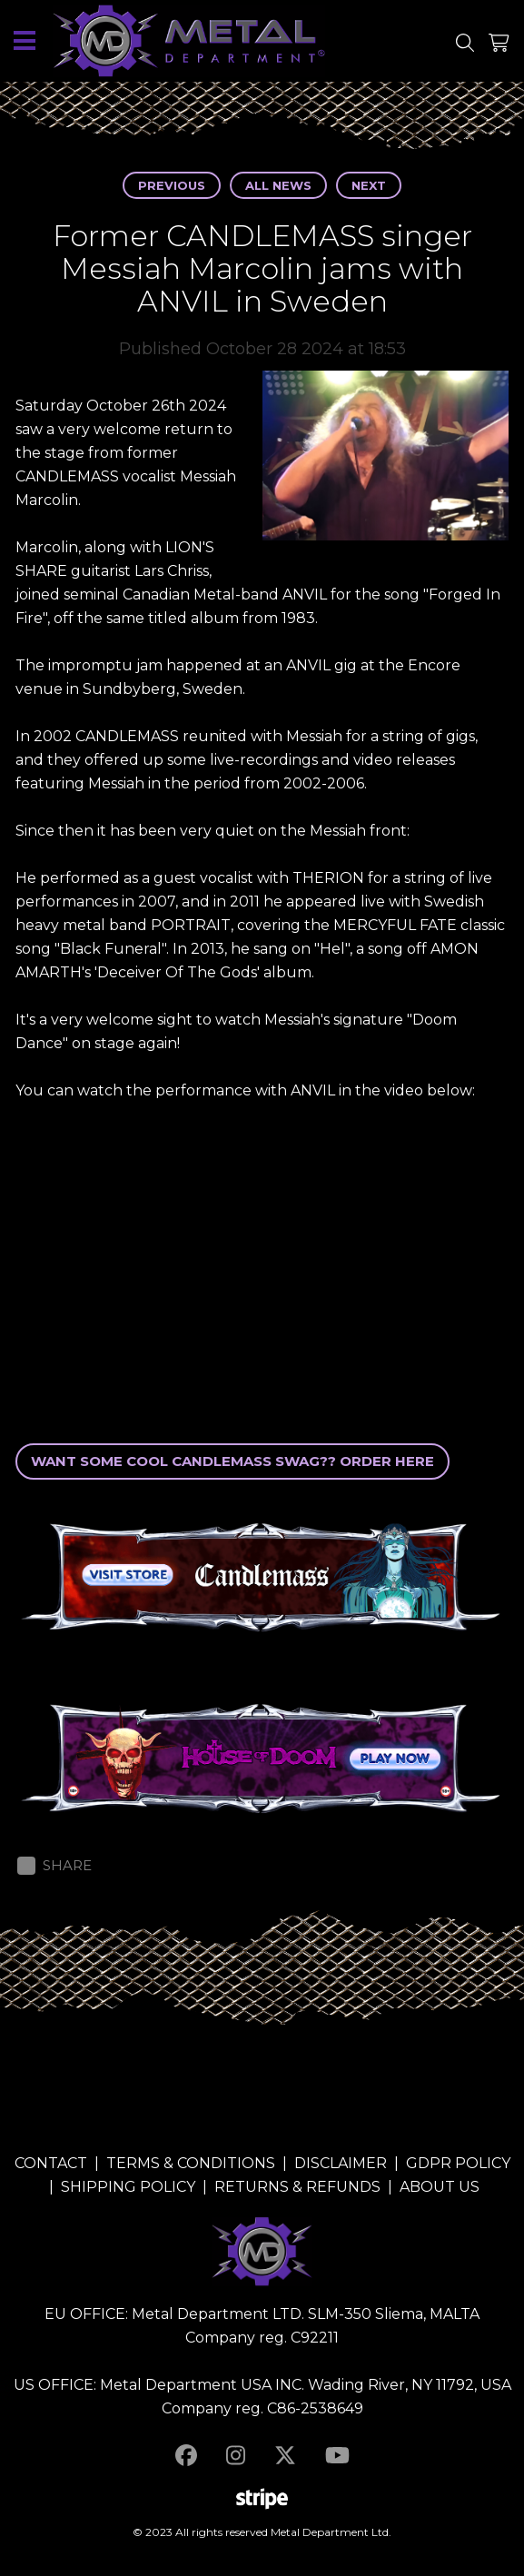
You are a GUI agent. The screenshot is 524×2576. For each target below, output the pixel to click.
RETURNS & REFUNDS (297, 2186)
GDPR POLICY (458, 2163)
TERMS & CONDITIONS (190, 2163)
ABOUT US (440, 2186)
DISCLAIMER (340, 2163)
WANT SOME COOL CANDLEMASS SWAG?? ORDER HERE (232, 1461)
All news (278, 185)
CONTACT (51, 2163)
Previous (171, 185)
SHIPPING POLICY (128, 2186)
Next (368, 185)
